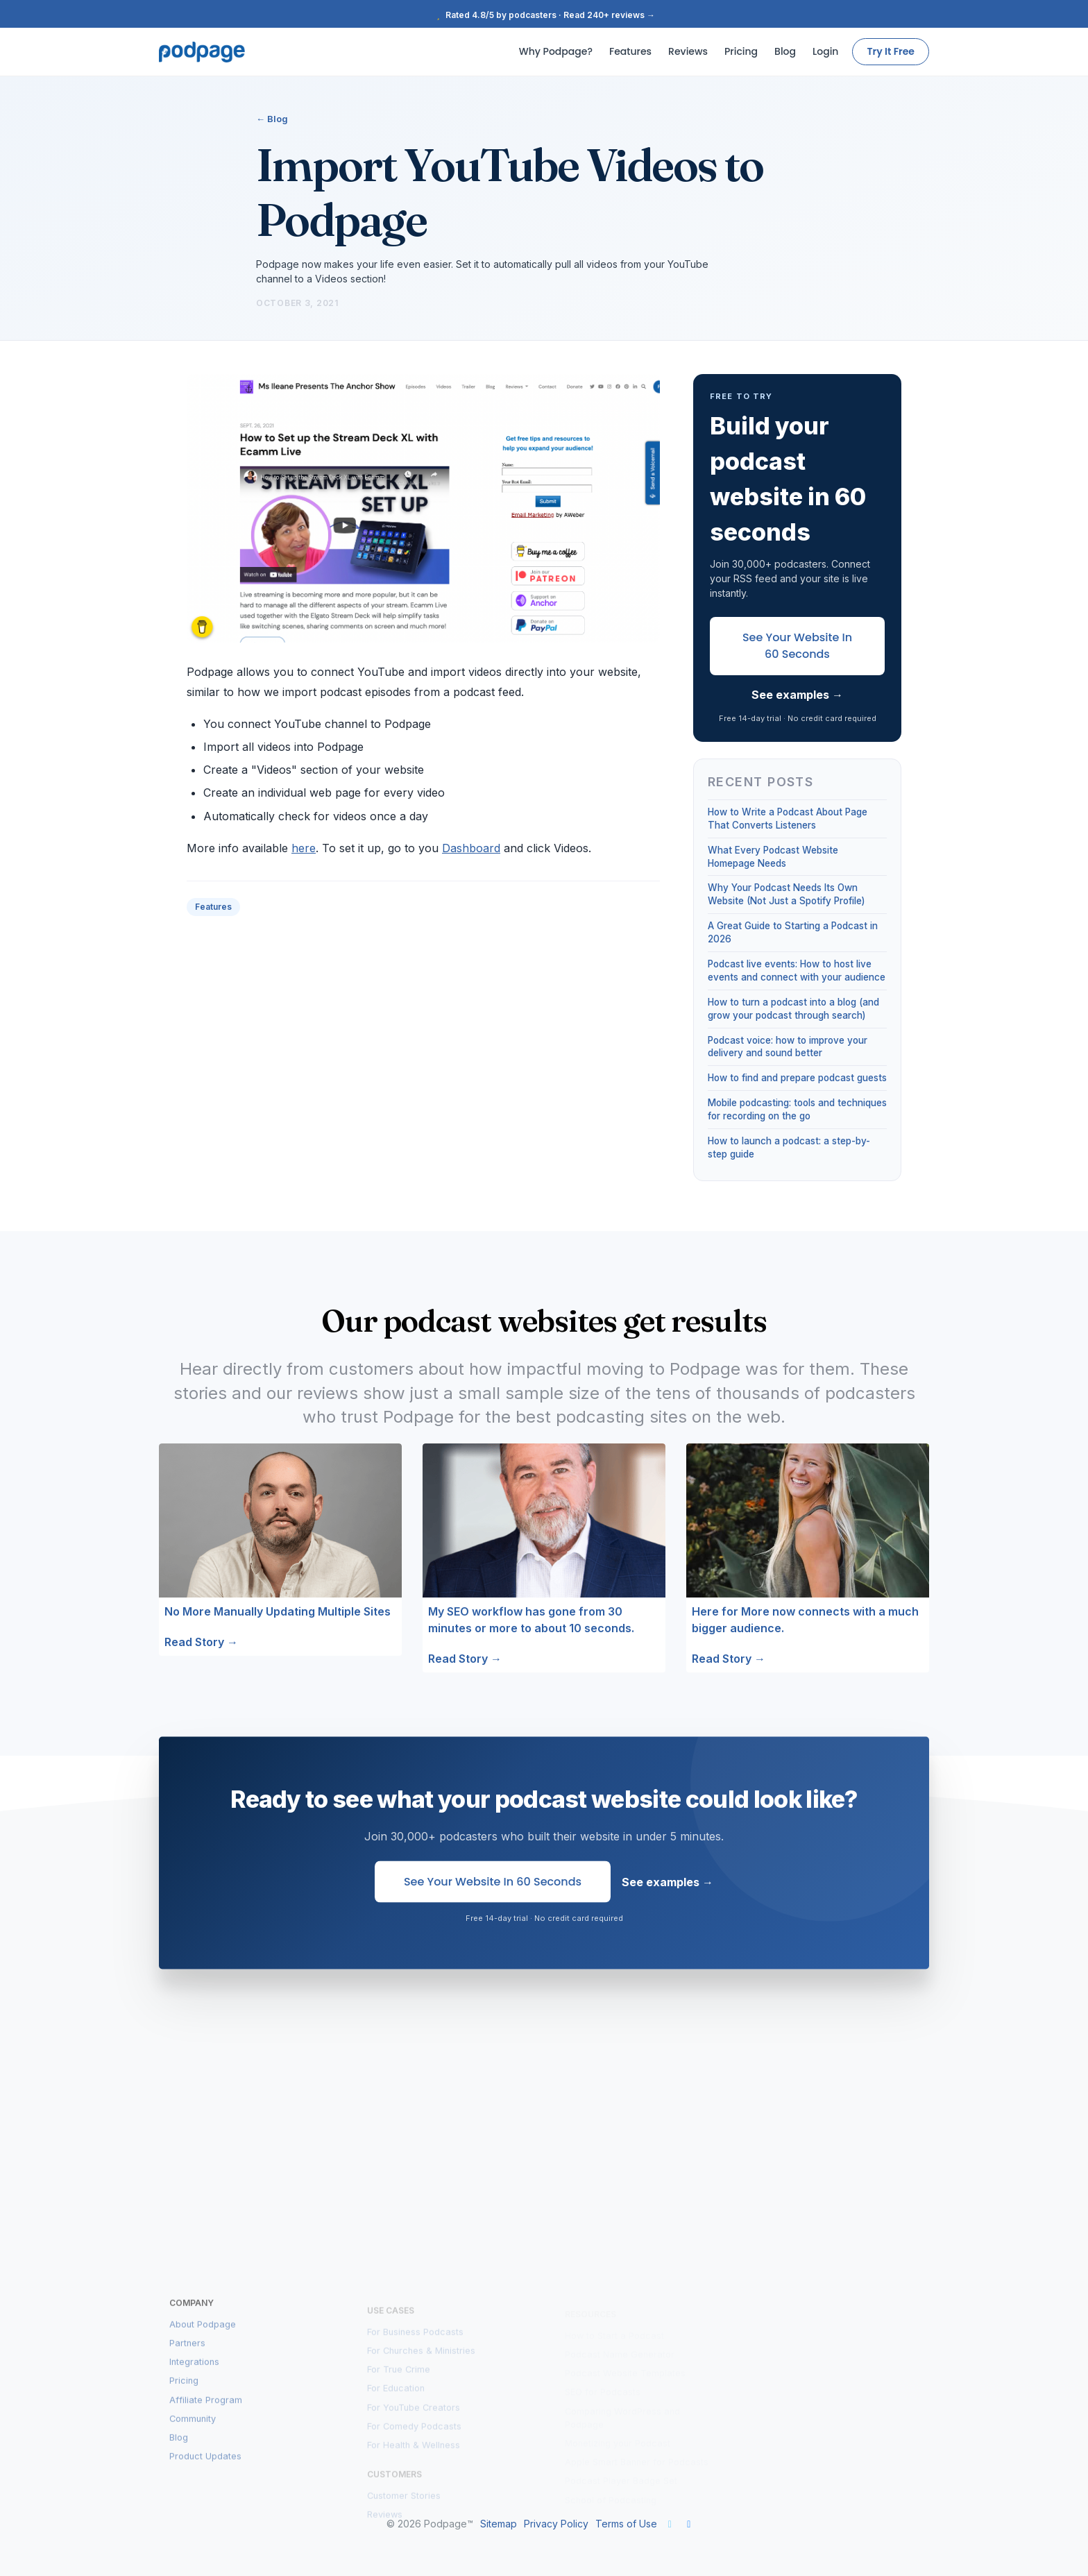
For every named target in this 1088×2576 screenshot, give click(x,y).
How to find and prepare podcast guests (797, 1077)
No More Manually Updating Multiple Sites (277, 1611)
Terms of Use (626, 2524)
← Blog (272, 118)
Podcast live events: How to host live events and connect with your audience (796, 970)
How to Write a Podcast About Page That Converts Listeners (787, 818)
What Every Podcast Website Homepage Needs (773, 857)
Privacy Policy (556, 2524)
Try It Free (891, 51)
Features (630, 51)
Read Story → (201, 1642)
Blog (785, 51)
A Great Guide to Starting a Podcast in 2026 (793, 932)
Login (825, 51)
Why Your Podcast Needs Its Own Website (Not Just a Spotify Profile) (786, 894)
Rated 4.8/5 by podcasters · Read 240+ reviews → (544, 15)
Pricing (741, 51)
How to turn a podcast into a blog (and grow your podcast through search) (793, 1009)
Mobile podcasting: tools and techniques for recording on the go (797, 1109)
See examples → (797, 695)
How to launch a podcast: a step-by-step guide (789, 1147)
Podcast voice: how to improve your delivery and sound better (787, 1047)
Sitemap (498, 2524)
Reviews (688, 51)
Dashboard (471, 848)
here (303, 848)
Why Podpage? (556, 51)
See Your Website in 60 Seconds (797, 645)
